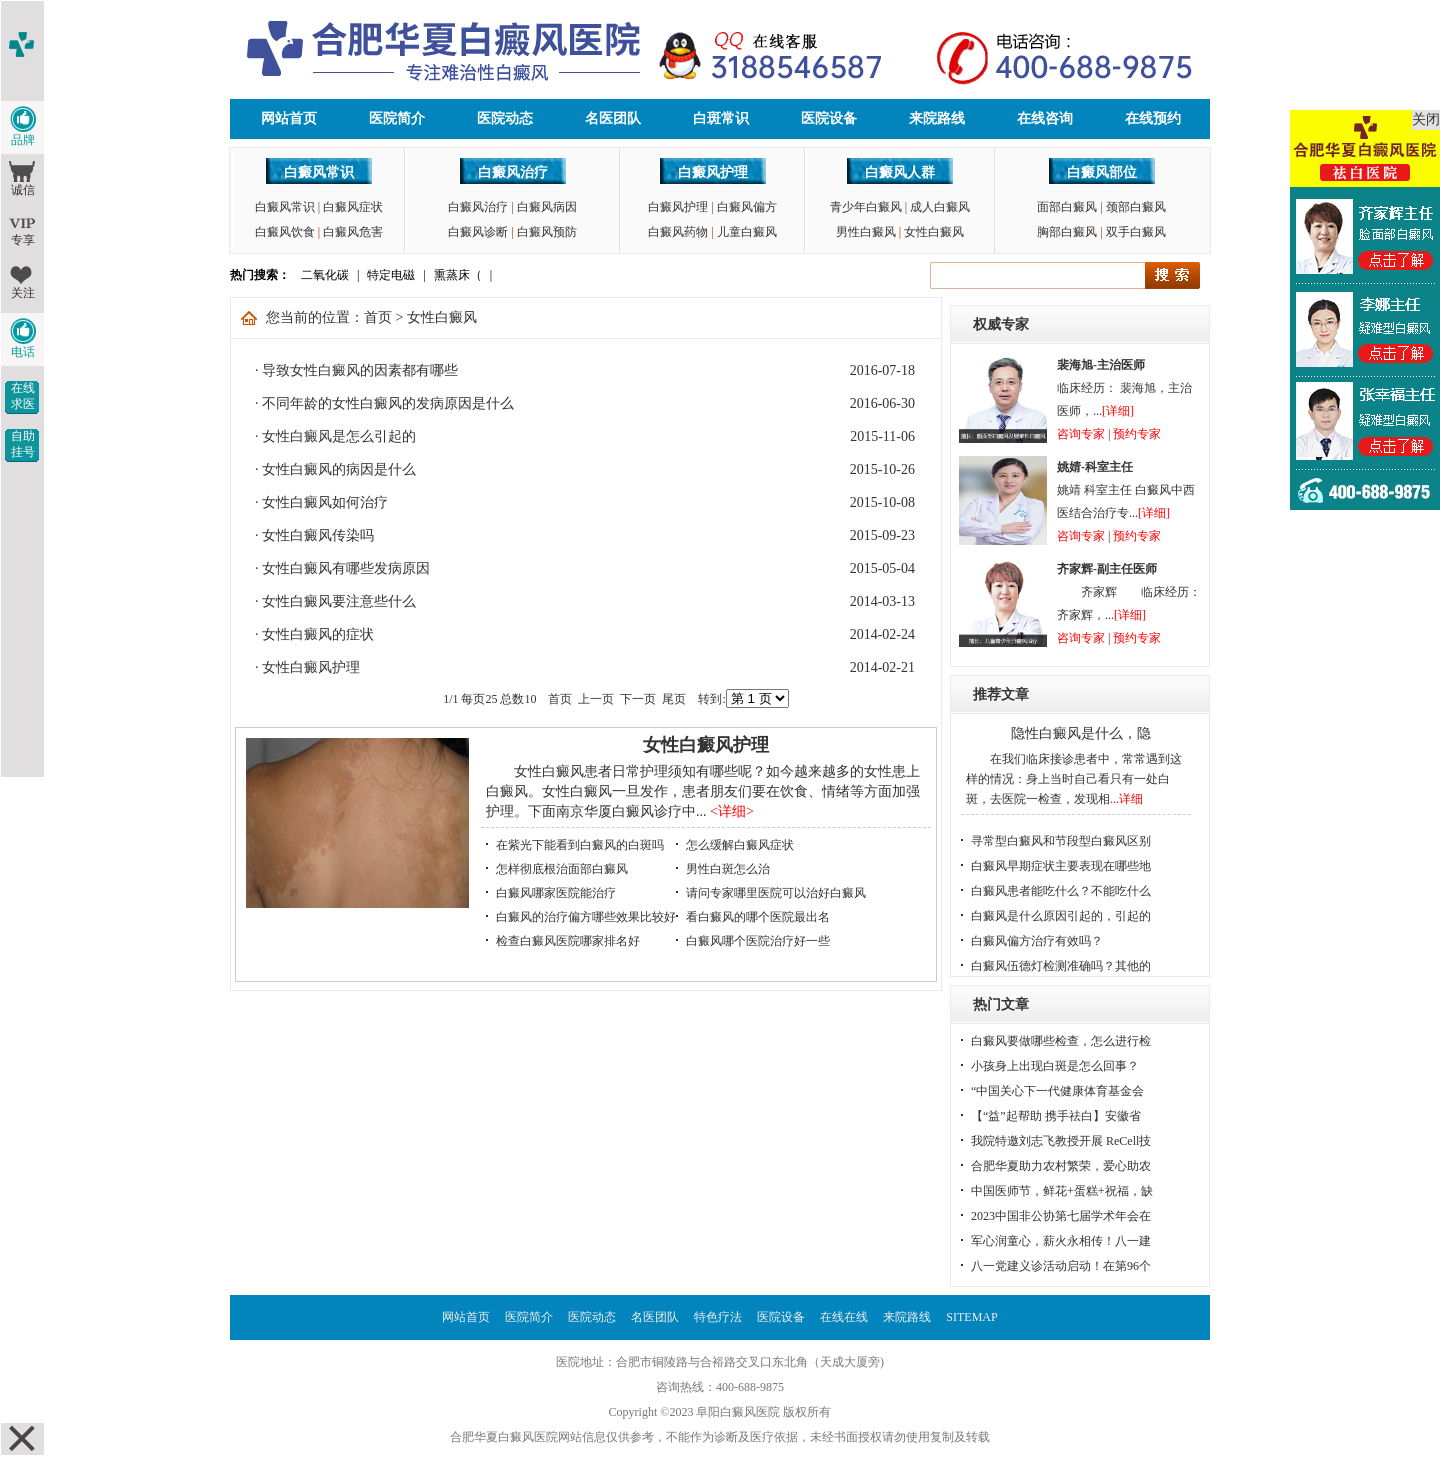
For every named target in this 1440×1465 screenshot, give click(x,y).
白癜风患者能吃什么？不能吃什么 (1061, 891)
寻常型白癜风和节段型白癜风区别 (1061, 841)
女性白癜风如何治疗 (325, 502)
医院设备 (829, 118)
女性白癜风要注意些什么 (339, 601)
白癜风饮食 (285, 232)
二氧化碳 (325, 275)
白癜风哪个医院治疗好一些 (758, 941)
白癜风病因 (547, 207)
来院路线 (937, 118)
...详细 (1126, 799)
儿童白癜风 (747, 232)
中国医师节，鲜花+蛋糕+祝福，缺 (1062, 1191)
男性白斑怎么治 (728, 869)
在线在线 (844, 1317)
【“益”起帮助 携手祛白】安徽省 (1056, 1116)
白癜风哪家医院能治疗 (556, 893)
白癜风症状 (353, 207)
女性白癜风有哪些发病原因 (346, 568)
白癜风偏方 (747, 207)
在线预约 (1153, 118)
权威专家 (1001, 324)
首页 (378, 317)
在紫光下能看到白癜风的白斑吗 (580, 845)
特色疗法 (718, 1317)
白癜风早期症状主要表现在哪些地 (1061, 866)
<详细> (732, 811)
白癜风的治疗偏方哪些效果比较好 (586, 917)
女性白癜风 (934, 232)
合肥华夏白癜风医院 (504, 1437)
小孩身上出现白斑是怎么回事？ (1055, 1066)
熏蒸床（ (458, 275)
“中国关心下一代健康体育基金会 (1057, 1091)
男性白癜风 (866, 232)
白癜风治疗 (513, 172)
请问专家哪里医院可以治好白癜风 (776, 893)
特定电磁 (391, 275)
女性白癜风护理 (311, 667)
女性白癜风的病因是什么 (339, 469)
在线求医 (23, 396)
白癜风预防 (547, 232)
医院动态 (505, 118)
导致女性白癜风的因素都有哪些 (360, 370)
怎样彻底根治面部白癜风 (562, 869)
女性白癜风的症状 (318, 634)
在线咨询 (1045, 118)
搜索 (1172, 275)
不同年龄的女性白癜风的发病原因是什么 (388, 403)
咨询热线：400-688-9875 (720, 1387)
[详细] (1118, 411)
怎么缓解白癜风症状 (740, 845)
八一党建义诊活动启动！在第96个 (1061, 1266)
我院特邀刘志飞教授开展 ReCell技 (1061, 1141)
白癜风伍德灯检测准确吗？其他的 (1061, 966)
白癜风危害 (353, 232)
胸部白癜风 (1067, 232)
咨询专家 (1081, 434)
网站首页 (289, 118)
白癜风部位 (1102, 172)
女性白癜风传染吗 (318, 535)
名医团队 (613, 118)
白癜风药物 (678, 232)
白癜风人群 (900, 172)
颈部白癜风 (1136, 207)
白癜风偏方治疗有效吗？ (1037, 941)
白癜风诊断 (478, 232)
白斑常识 (721, 118)
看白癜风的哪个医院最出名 (758, 917)
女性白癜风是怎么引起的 (339, 436)
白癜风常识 (319, 172)
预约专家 (1137, 434)
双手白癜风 (1136, 232)
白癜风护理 (713, 172)
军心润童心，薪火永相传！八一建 (1061, 1241)
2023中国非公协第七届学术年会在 (1061, 1216)
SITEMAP (971, 1317)
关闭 (1426, 119)
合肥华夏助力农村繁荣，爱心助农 (1061, 1166)
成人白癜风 (940, 207)
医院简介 (397, 118)
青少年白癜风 (866, 207)
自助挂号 (23, 444)
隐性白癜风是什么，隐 (1081, 733)
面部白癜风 (1067, 207)
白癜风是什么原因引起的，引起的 (1061, 916)
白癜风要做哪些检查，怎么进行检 (1061, 1041)
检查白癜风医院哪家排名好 (568, 941)
